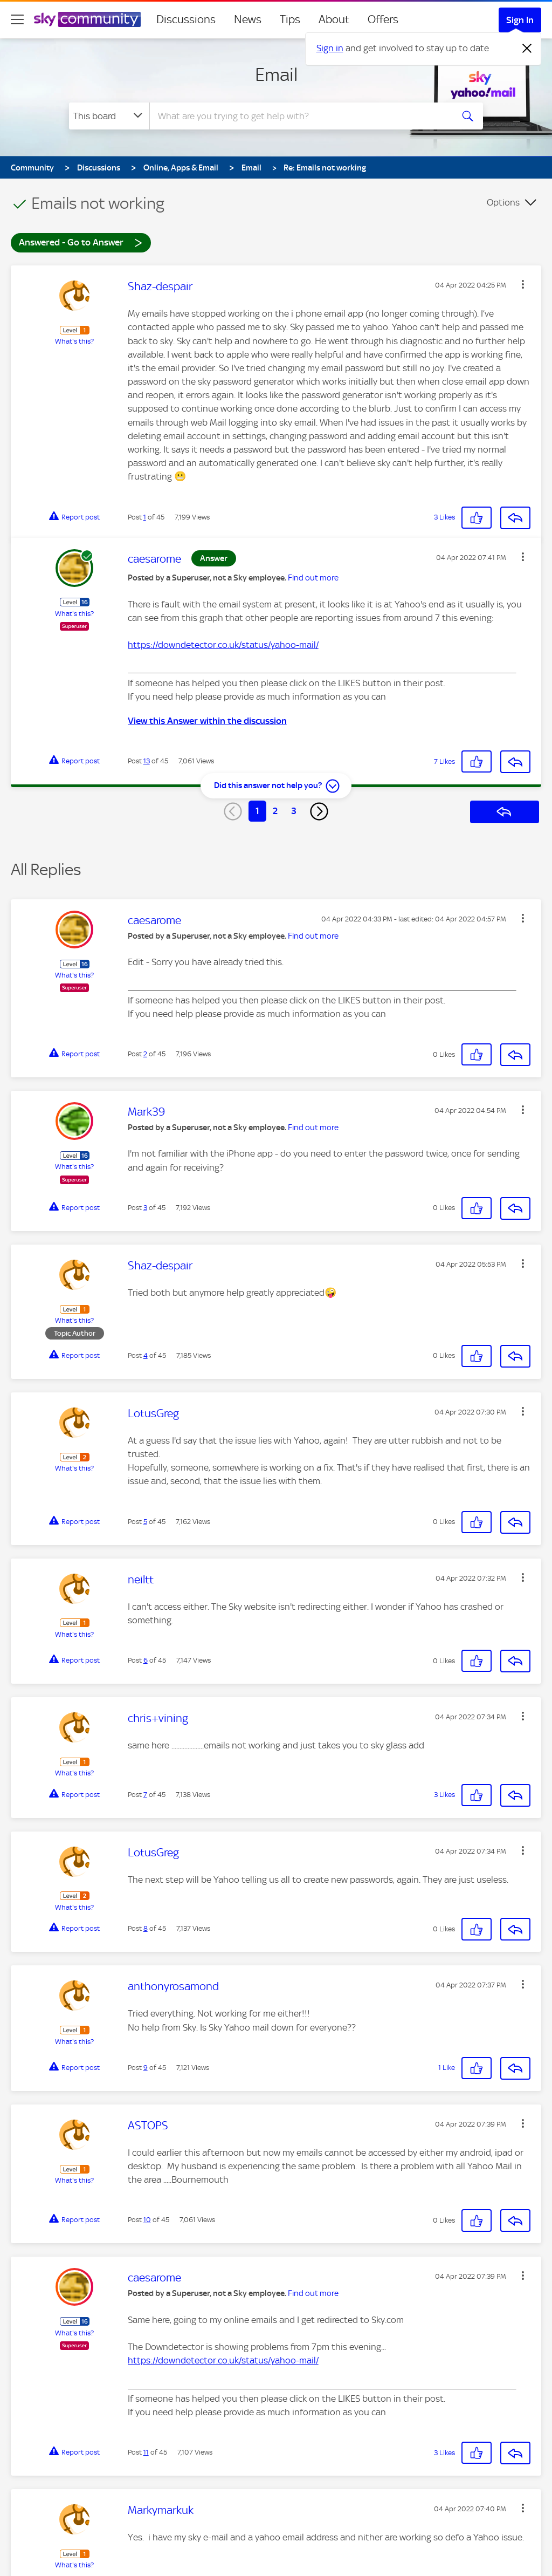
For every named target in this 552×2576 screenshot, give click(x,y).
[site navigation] (17, 19)
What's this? (74, 341)
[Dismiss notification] (527, 48)
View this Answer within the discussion (207, 720)
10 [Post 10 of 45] (147, 2220)
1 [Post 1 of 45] (144, 517)
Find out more (313, 578)
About (334, 19)
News (247, 19)
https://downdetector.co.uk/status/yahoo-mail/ (223, 644)
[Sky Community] (87, 19)
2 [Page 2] (275, 810)
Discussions (186, 19)
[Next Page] (319, 811)
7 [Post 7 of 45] (145, 1795)
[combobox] (300, 116)
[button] (522, 284)
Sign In (520, 20)
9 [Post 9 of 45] (145, 2067)
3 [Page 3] (293, 810)
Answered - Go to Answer (81, 242)
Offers (383, 19)
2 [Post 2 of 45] (145, 1054)
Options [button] (503, 202)
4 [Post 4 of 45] (145, 1355)
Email (276, 74)
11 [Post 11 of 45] (146, 2452)
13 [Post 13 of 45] (146, 761)
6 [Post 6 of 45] (145, 1660)
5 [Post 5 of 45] (145, 1522)
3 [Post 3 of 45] (145, 1208)
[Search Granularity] (109, 116)
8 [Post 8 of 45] (145, 1928)
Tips (290, 19)
